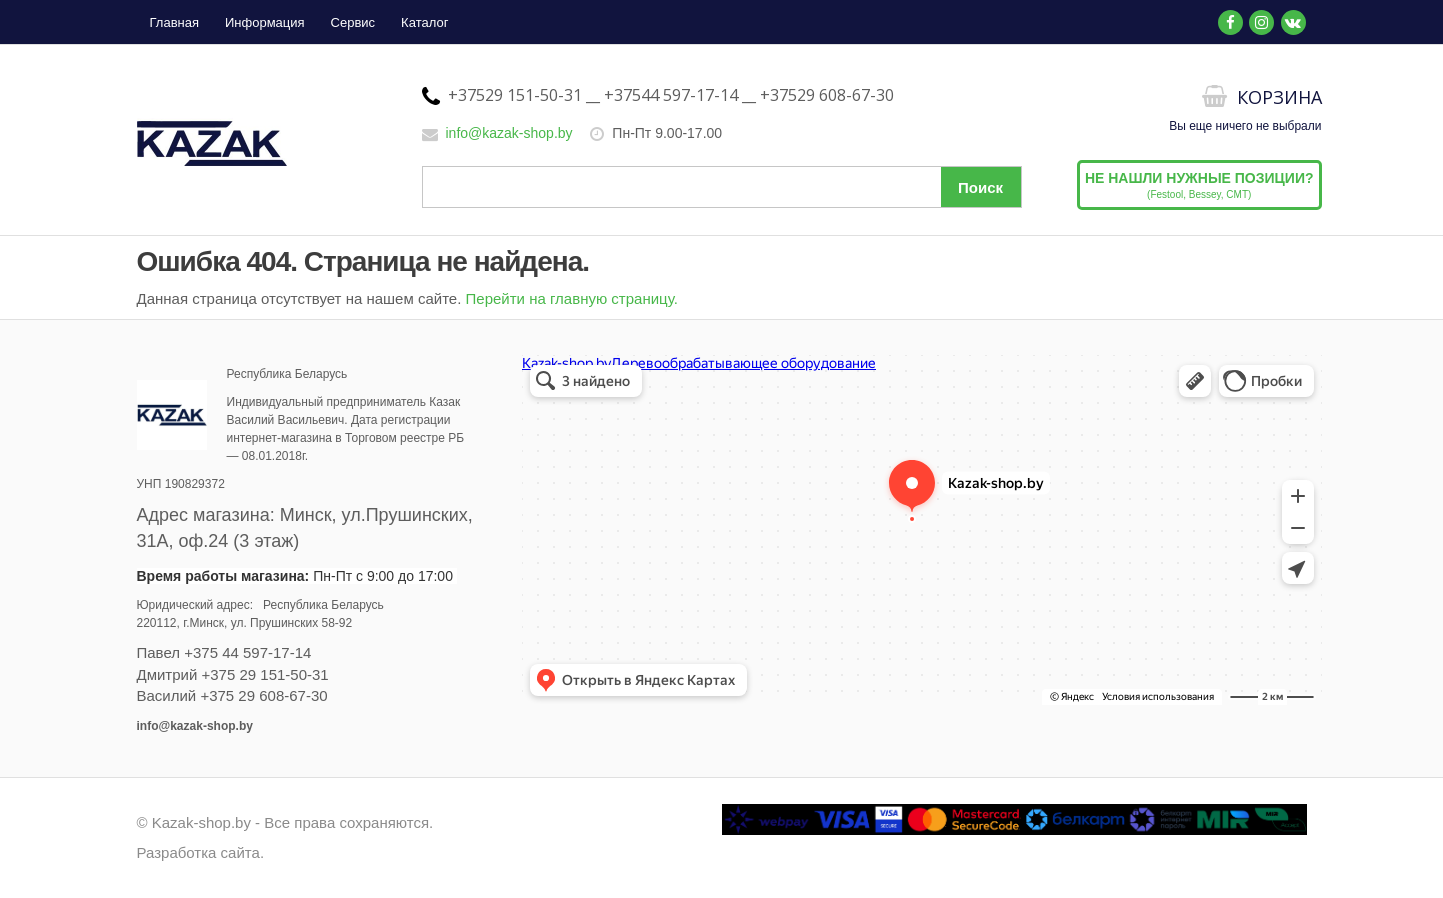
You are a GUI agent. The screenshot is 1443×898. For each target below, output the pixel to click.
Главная (174, 22)
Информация (265, 22)
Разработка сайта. (201, 852)
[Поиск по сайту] (722, 187)
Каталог (424, 22)
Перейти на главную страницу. (572, 298)
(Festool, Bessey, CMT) (1199, 185)
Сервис (353, 22)
